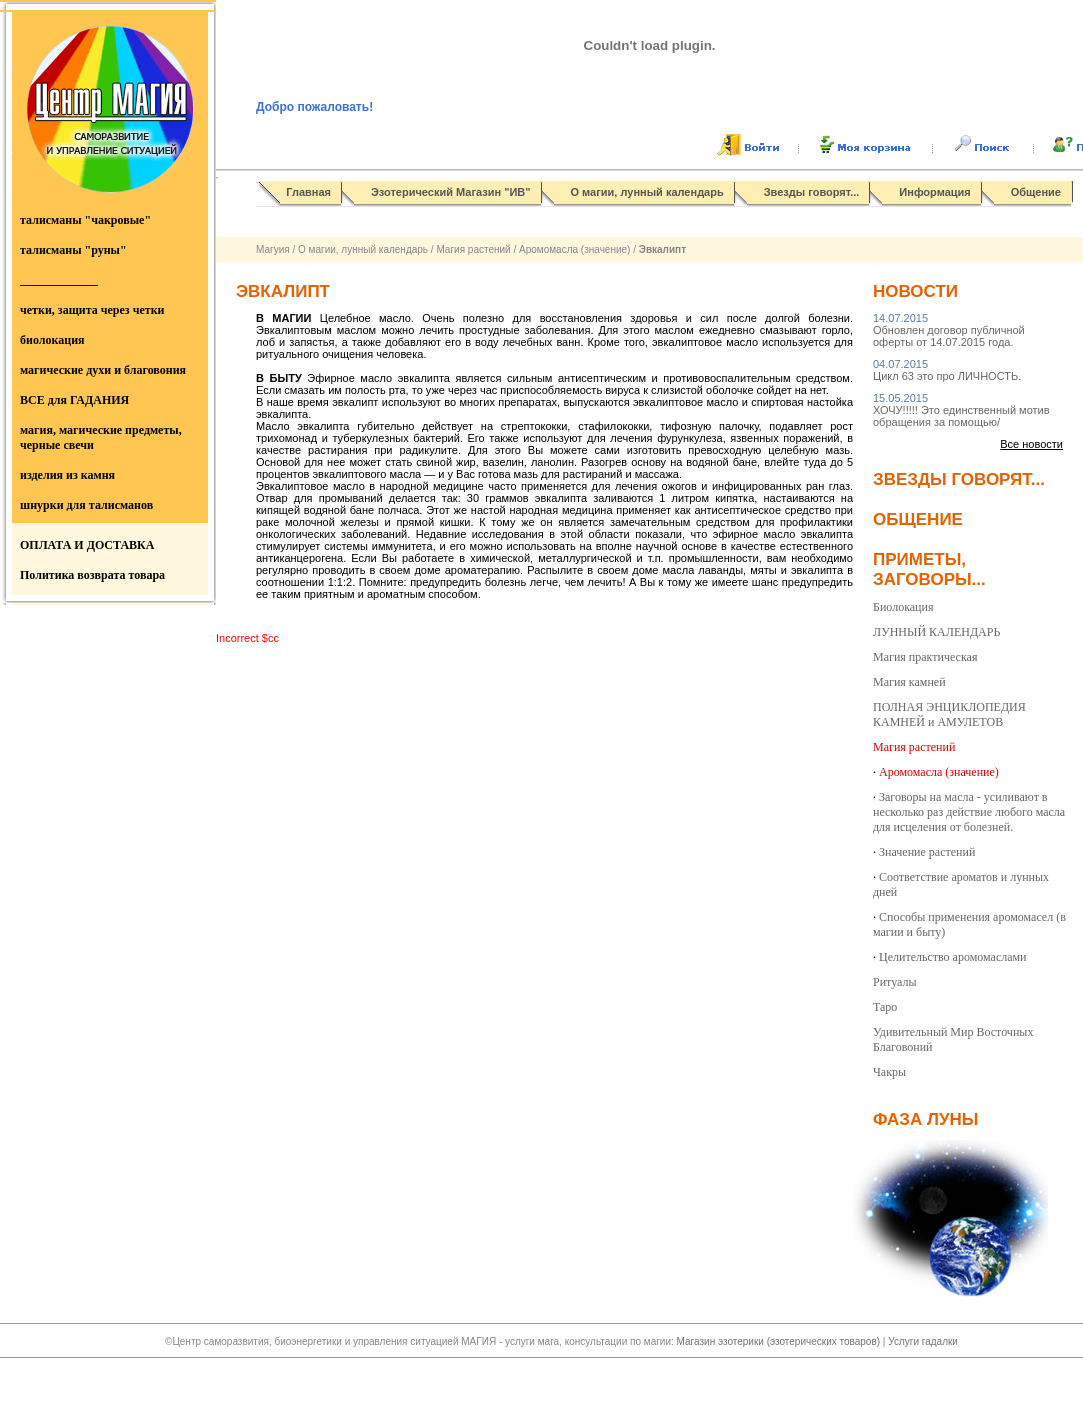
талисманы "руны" (73, 250)
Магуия (273, 249)
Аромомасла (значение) (574, 249)
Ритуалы (895, 982)
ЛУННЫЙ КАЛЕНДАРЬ (936, 632)
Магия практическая (925, 657)
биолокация (52, 340)
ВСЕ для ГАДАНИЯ (74, 400)
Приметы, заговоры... (929, 569)
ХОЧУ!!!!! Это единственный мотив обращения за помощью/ (961, 410)
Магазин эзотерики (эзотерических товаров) (780, 1341)
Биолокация (903, 607)
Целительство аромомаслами (953, 957)
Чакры (889, 1072)
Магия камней (909, 682)
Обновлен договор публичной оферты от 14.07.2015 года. (949, 330)
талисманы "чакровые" (85, 220)
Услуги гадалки (923, 1341)
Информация (934, 192)
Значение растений (927, 852)
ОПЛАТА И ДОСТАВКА (87, 545)
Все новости (1031, 444)
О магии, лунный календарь (647, 192)
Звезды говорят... (812, 192)
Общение (1036, 192)
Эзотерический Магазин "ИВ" (450, 192)
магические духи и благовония (103, 370)
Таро (885, 1007)
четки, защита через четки (92, 310)
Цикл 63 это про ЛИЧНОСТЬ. (947, 370)
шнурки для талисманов (86, 505)
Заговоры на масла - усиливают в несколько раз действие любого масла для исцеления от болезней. (969, 812)
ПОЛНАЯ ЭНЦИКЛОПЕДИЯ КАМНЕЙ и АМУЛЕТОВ (949, 714)
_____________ (59, 280)
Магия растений (473, 249)
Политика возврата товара (92, 575)
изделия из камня (67, 475)
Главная (308, 192)
